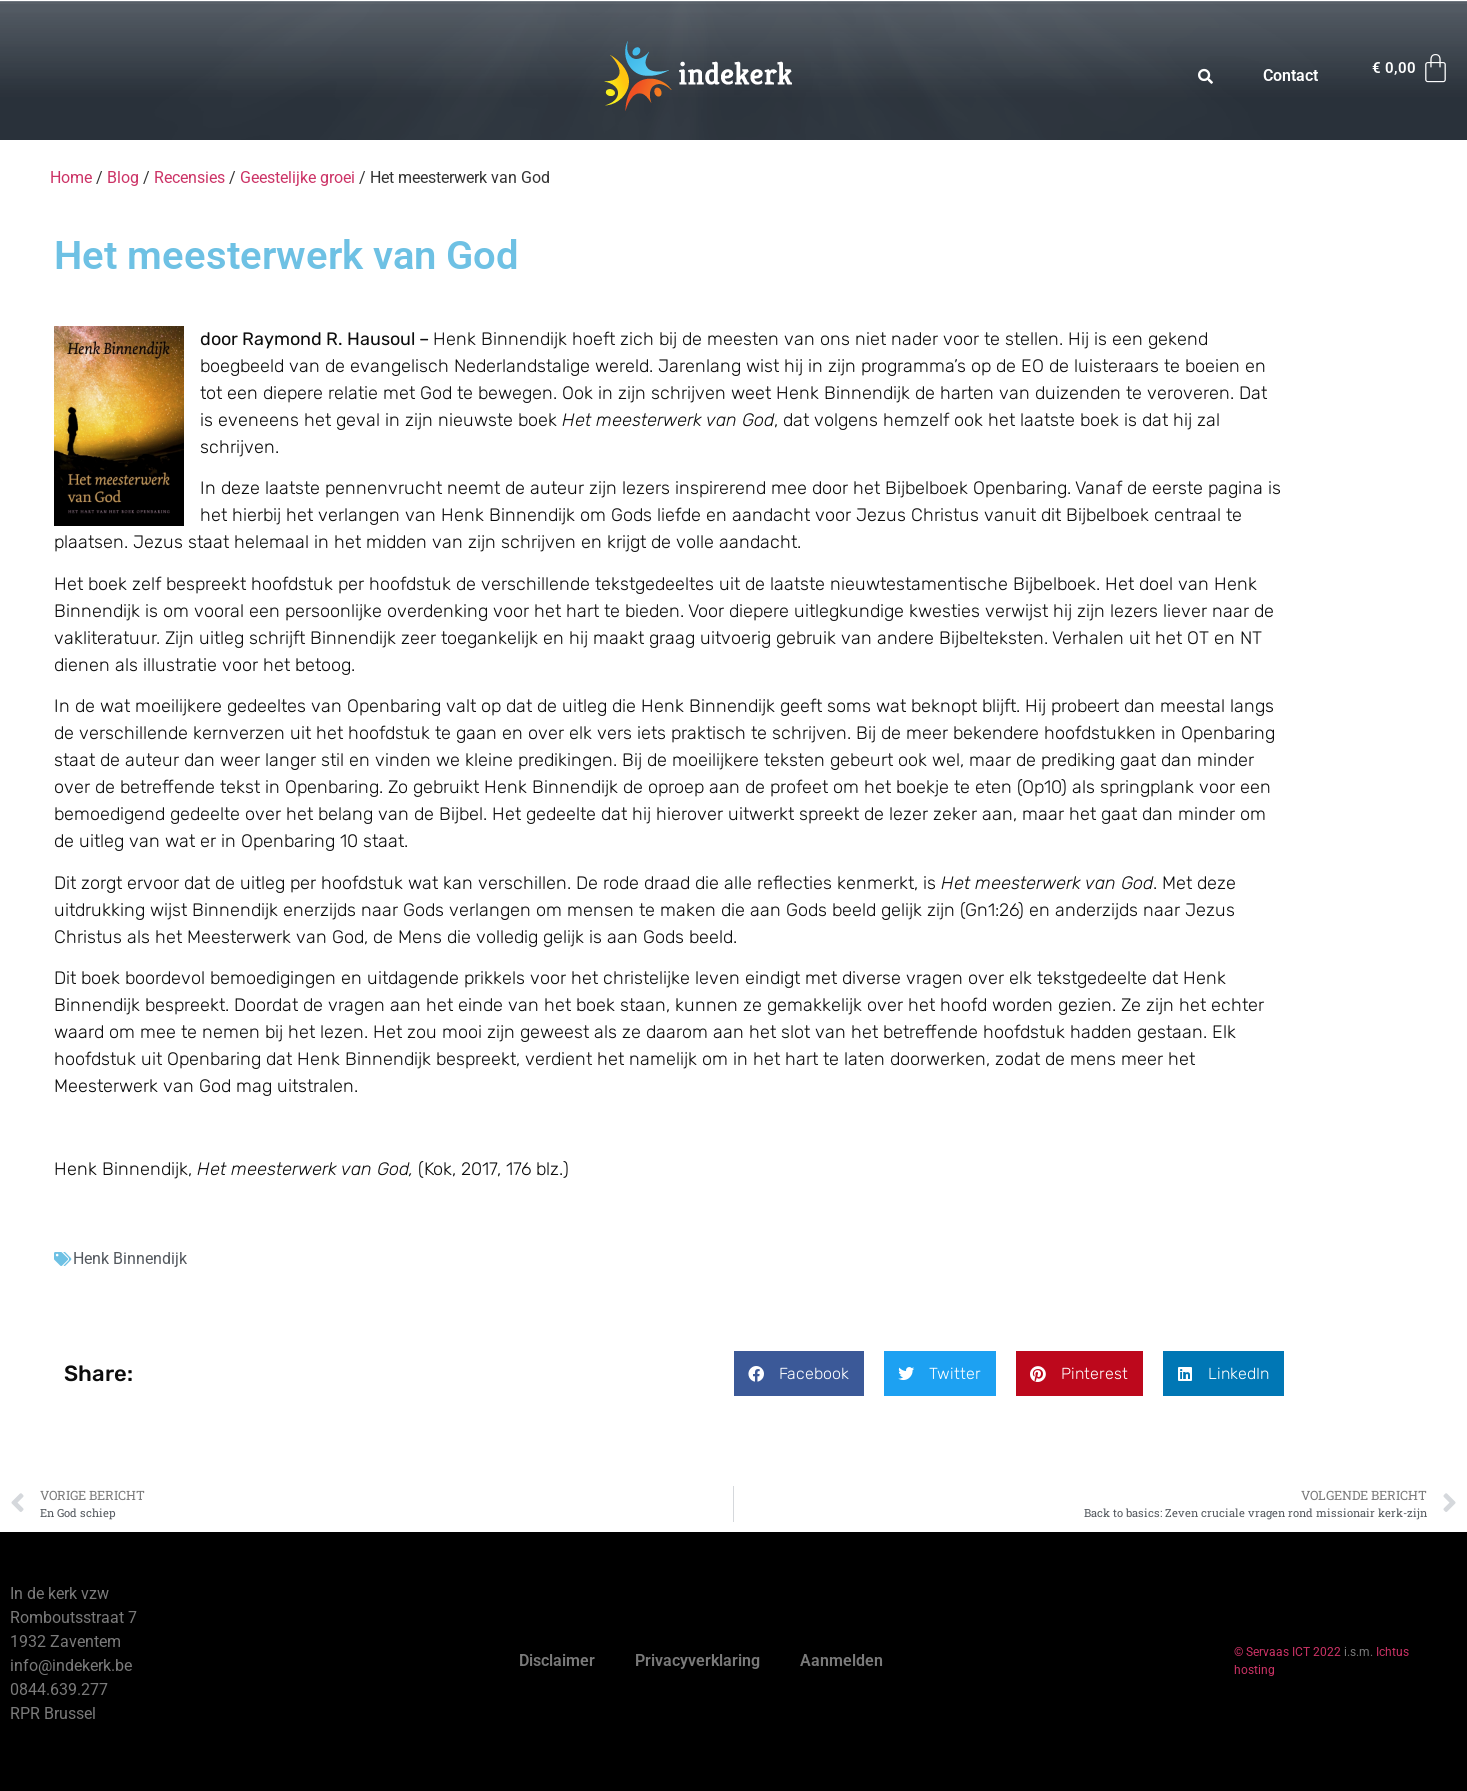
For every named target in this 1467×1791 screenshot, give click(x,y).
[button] (799, 1373)
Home (71, 177)
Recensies (189, 177)
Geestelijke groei (297, 177)
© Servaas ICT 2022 (1287, 1652)
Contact (1290, 75)
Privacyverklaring (697, 1660)
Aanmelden (841, 1660)
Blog (123, 177)
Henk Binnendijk (130, 1258)
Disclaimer (557, 1660)
